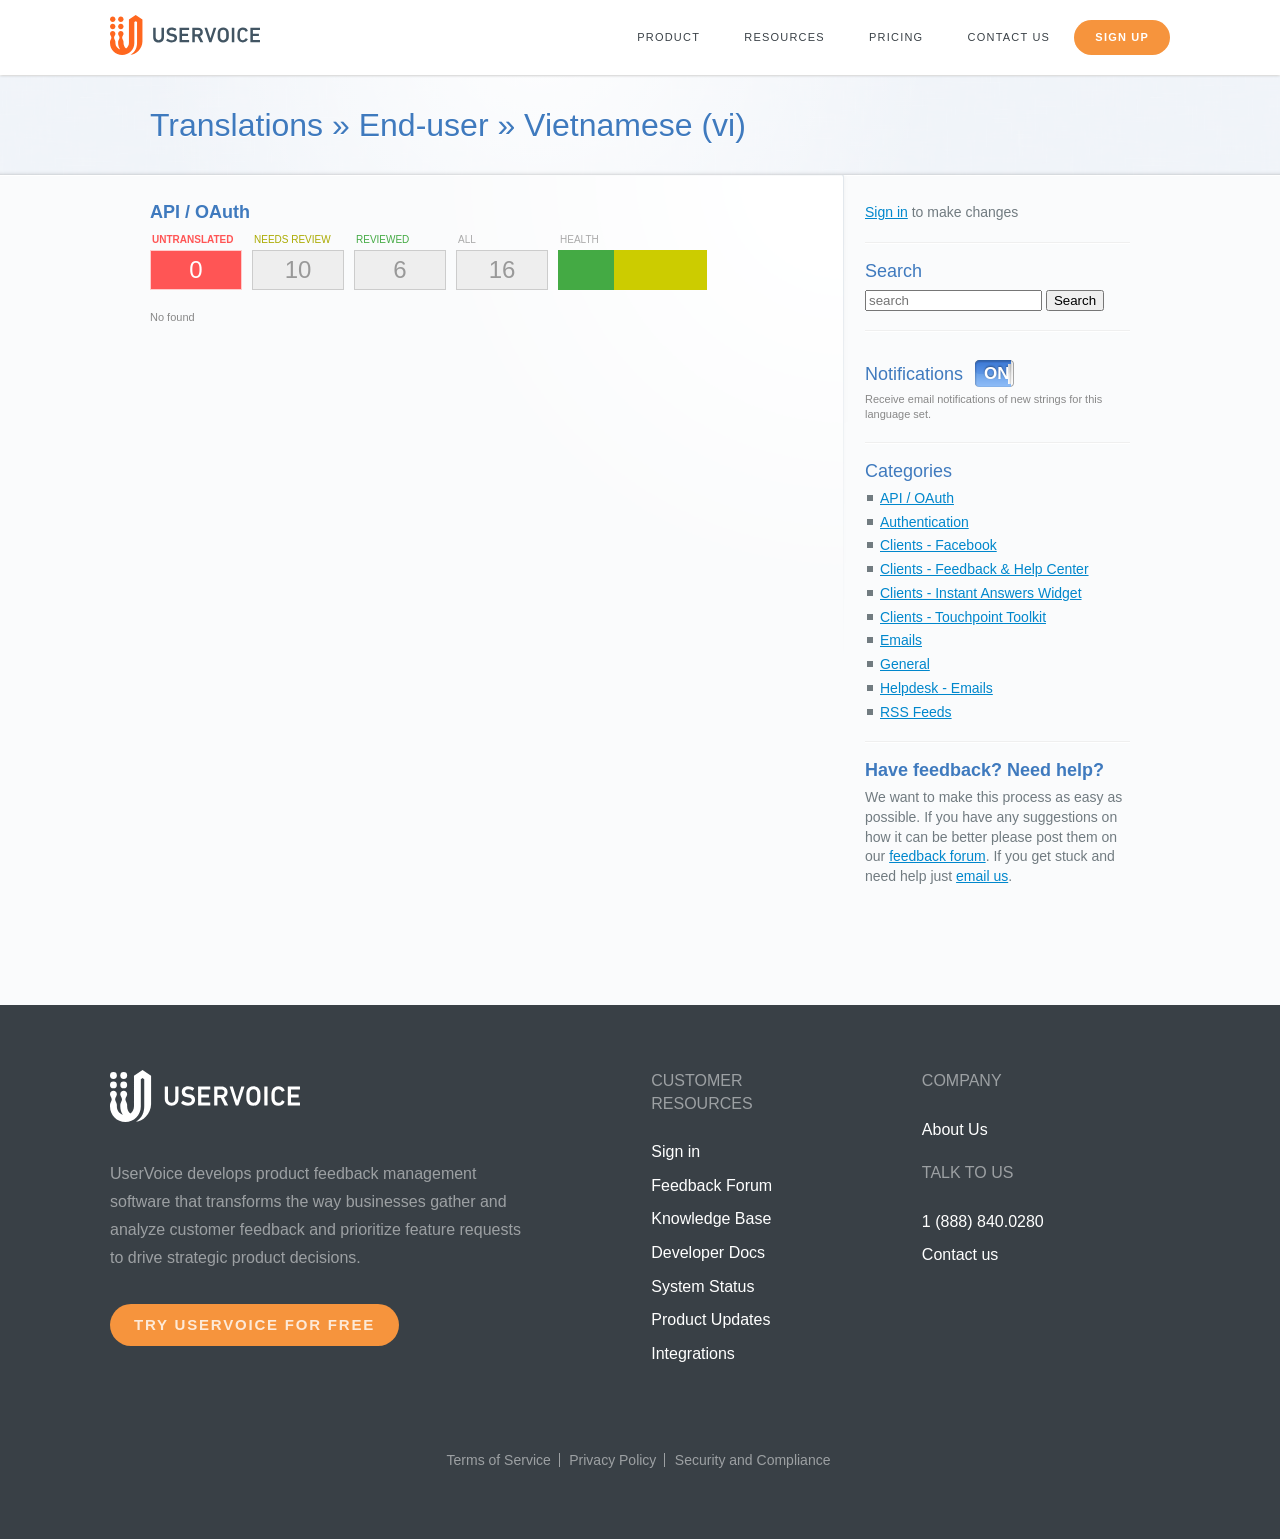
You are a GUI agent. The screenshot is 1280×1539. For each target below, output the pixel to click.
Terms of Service (499, 1460)
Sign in (886, 212)
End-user (424, 125)
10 (298, 269)
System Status (702, 1286)
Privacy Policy (612, 1460)
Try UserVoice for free (254, 1324)
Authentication (924, 522)
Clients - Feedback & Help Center (984, 569)
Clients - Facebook (938, 545)
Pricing (896, 37)
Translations (236, 125)
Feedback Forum (711, 1185)
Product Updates (710, 1319)
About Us (955, 1129)
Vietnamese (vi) (635, 125)
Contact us (1009, 37)
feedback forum (937, 856)
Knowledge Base (711, 1218)
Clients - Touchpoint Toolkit (963, 617)
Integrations (693, 1353)
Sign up (1122, 37)
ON (997, 373)
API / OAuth (917, 498)
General (905, 664)
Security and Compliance (753, 1460)
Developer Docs (708, 1252)
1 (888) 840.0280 (983, 1221)
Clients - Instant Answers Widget (981, 593)
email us (982, 876)
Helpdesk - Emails (936, 688)
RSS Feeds (916, 712)
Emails (901, 640)
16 (502, 269)
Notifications (914, 374)
